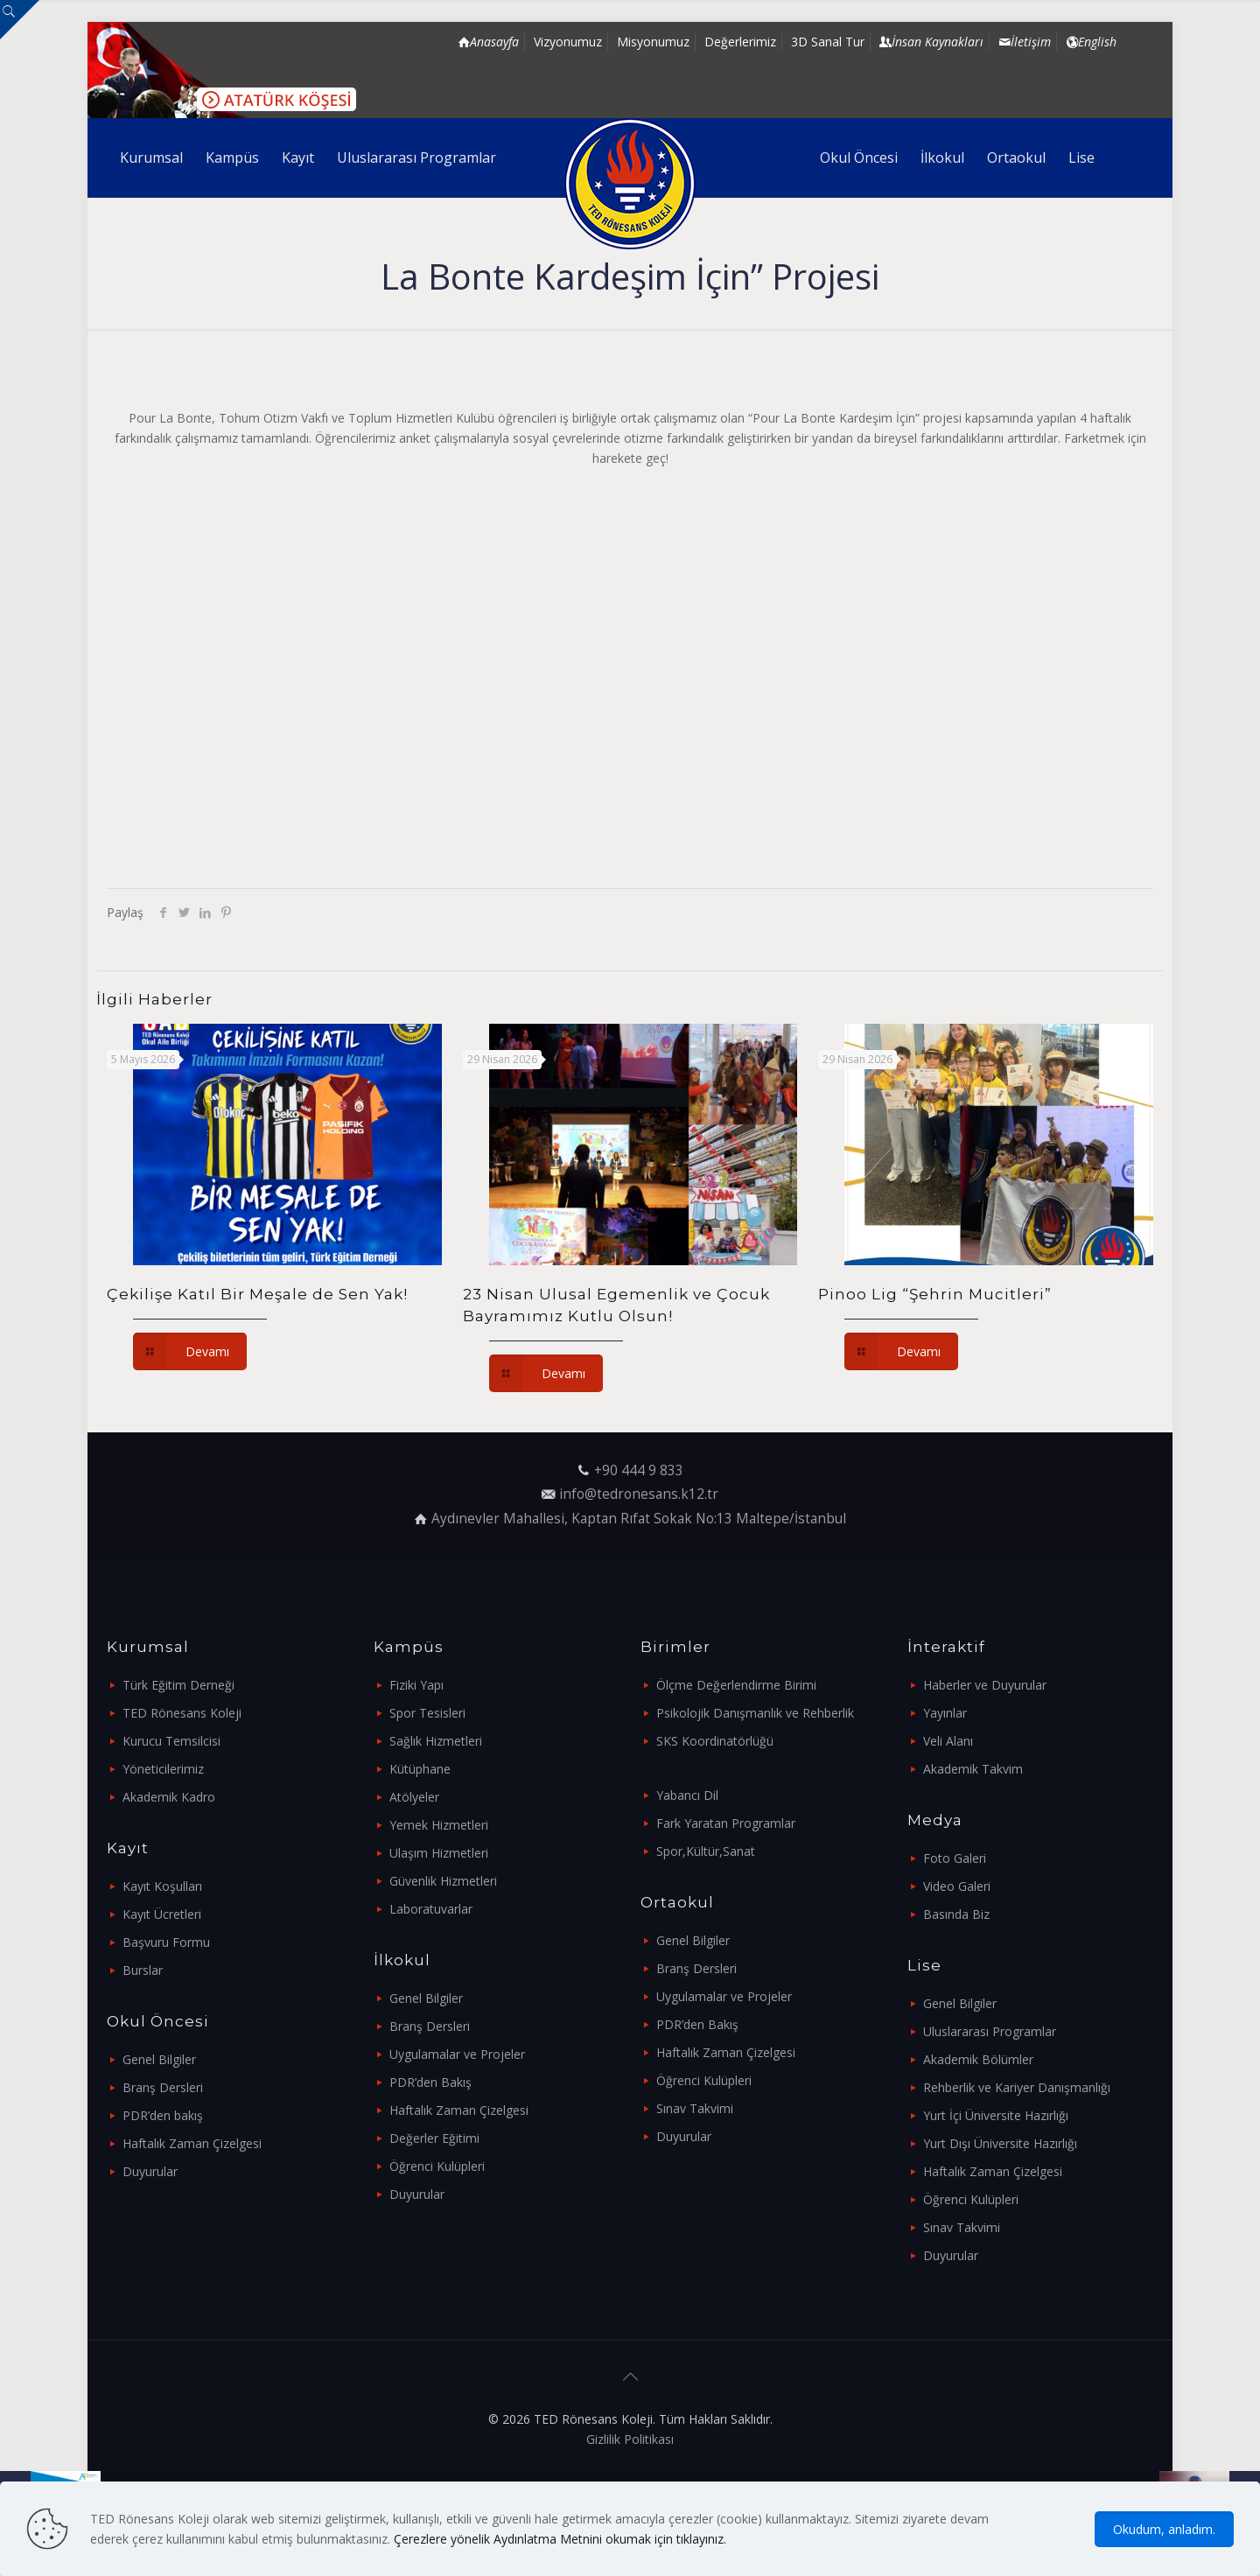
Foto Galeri (954, 1858)
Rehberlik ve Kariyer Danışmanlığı (1016, 2087)
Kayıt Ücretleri (161, 1914)
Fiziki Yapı (416, 1684)
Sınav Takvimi (694, 2108)
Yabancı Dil (687, 1795)
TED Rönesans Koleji (182, 1712)
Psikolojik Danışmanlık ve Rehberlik (755, 1712)
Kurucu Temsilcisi (171, 1740)
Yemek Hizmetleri (438, 1824)
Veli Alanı (948, 1740)
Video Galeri (956, 1886)
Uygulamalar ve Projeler (457, 2054)
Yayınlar (945, 1712)
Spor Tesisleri (427, 1712)
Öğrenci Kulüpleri (437, 2166)
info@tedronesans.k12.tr (638, 1494)
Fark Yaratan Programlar (725, 1823)
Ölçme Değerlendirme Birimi (736, 1684)
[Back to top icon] (630, 2376)
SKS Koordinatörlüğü (715, 1740)
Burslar (142, 1970)
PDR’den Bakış (430, 2082)
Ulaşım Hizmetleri (438, 1852)
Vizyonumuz (568, 41)
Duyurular (150, 2171)
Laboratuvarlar (430, 1908)
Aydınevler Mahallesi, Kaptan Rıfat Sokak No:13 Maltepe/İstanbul (638, 1518)
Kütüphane (420, 1768)
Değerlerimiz (740, 41)
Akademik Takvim (973, 1768)
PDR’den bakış (162, 2115)
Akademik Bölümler (978, 2059)
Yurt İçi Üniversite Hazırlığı (995, 2115)
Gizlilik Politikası (630, 2439)
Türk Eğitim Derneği (178, 1684)
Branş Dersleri (162, 2087)
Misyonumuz (653, 41)
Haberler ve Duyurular (984, 1684)
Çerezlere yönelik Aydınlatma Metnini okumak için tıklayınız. (560, 2538)
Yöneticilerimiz (163, 1768)
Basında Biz (956, 1914)
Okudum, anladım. (1164, 2529)
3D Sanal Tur (827, 41)
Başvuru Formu (166, 1942)
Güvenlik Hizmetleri (443, 1880)
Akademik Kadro (168, 1796)
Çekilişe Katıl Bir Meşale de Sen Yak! (257, 1294)
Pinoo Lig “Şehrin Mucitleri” (935, 1294)
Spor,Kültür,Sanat (705, 1851)
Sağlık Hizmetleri (435, 1740)
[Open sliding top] (19, 19)
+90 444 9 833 (638, 1470)
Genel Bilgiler (159, 2059)
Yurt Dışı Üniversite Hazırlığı (1000, 2143)
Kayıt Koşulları (162, 1886)
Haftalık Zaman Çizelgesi (192, 2143)
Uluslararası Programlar (989, 2031)
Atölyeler (414, 1796)
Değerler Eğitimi (434, 2138)
